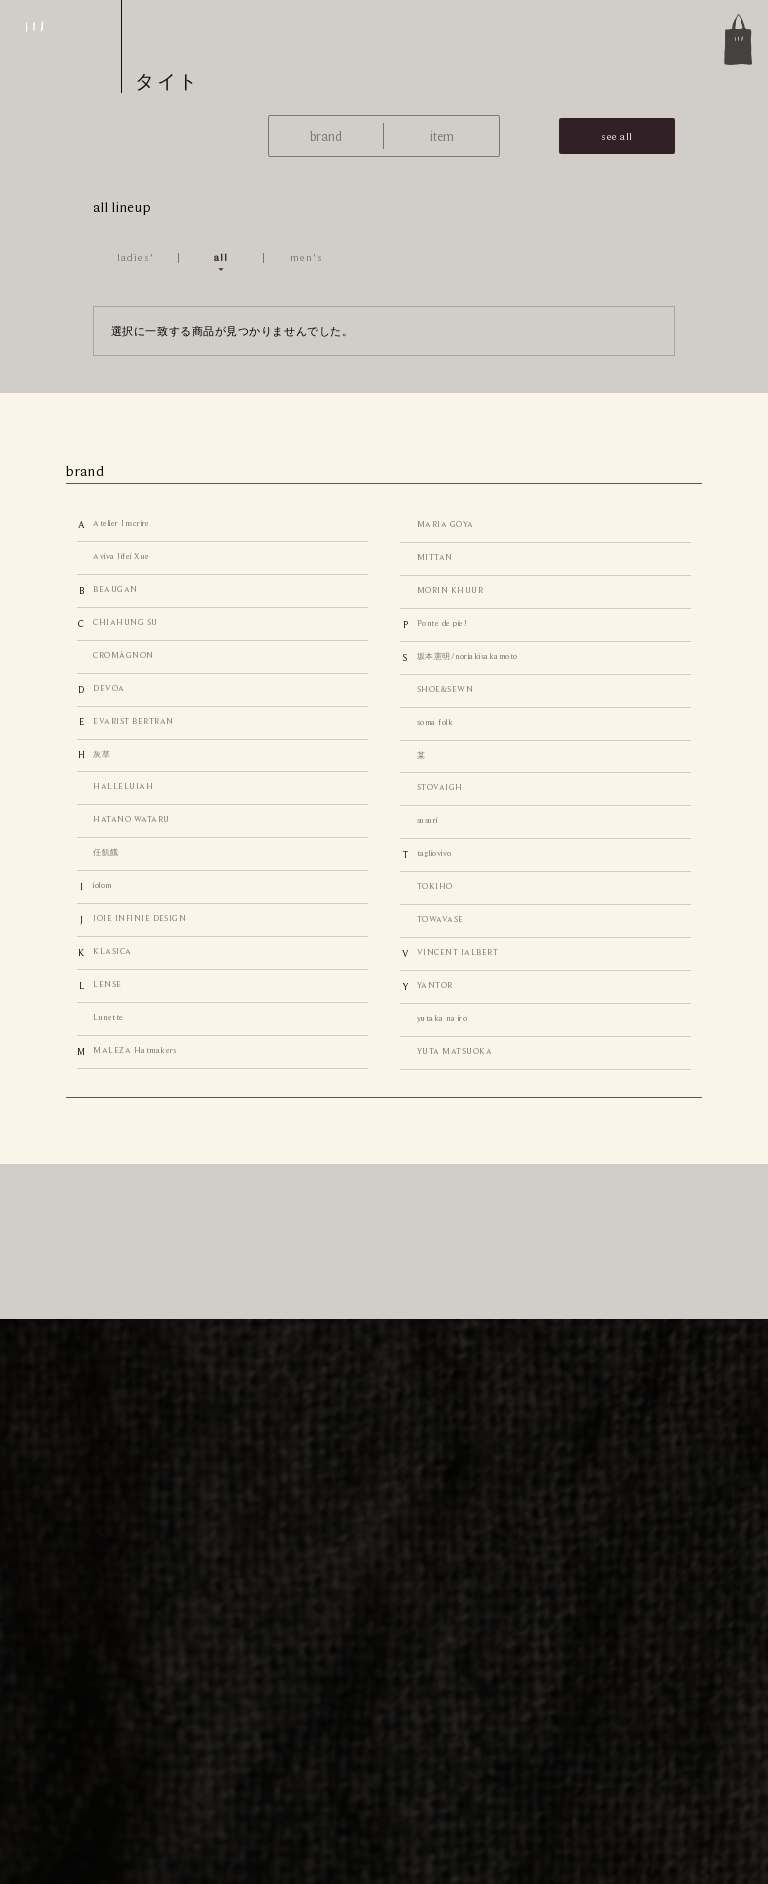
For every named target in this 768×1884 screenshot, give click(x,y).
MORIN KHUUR (450, 590)
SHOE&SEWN (445, 689)
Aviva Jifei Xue (121, 556)
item (442, 136)
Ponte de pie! (442, 623)
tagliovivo (434, 853)
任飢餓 (105, 852)
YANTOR (435, 985)
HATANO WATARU (131, 819)
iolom (102, 885)
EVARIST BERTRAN (133, 721)
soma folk (435, 722)
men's (307, 257)
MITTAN (435, 557)
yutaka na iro (442, 1018)
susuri (427, 820)
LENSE (107, 984)
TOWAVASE (440, 919)
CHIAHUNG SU (125, 622)
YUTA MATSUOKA (454, 1051)
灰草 (101, 754)
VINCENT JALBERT (457, 952)
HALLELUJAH (123, 786)
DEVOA (108, 688)
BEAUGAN (115, 589)
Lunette (108, 1017)
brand (326, 136)
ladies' (136, 257)
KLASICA (112, 951)
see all (617, 136)
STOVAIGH (440, 787)
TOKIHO (435, 886)
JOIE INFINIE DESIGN (139, 918)
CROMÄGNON (123, 655)
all (221, 257)
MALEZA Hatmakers (135, 1050)
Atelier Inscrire (121, 523)
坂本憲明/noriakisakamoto (467, 656)
